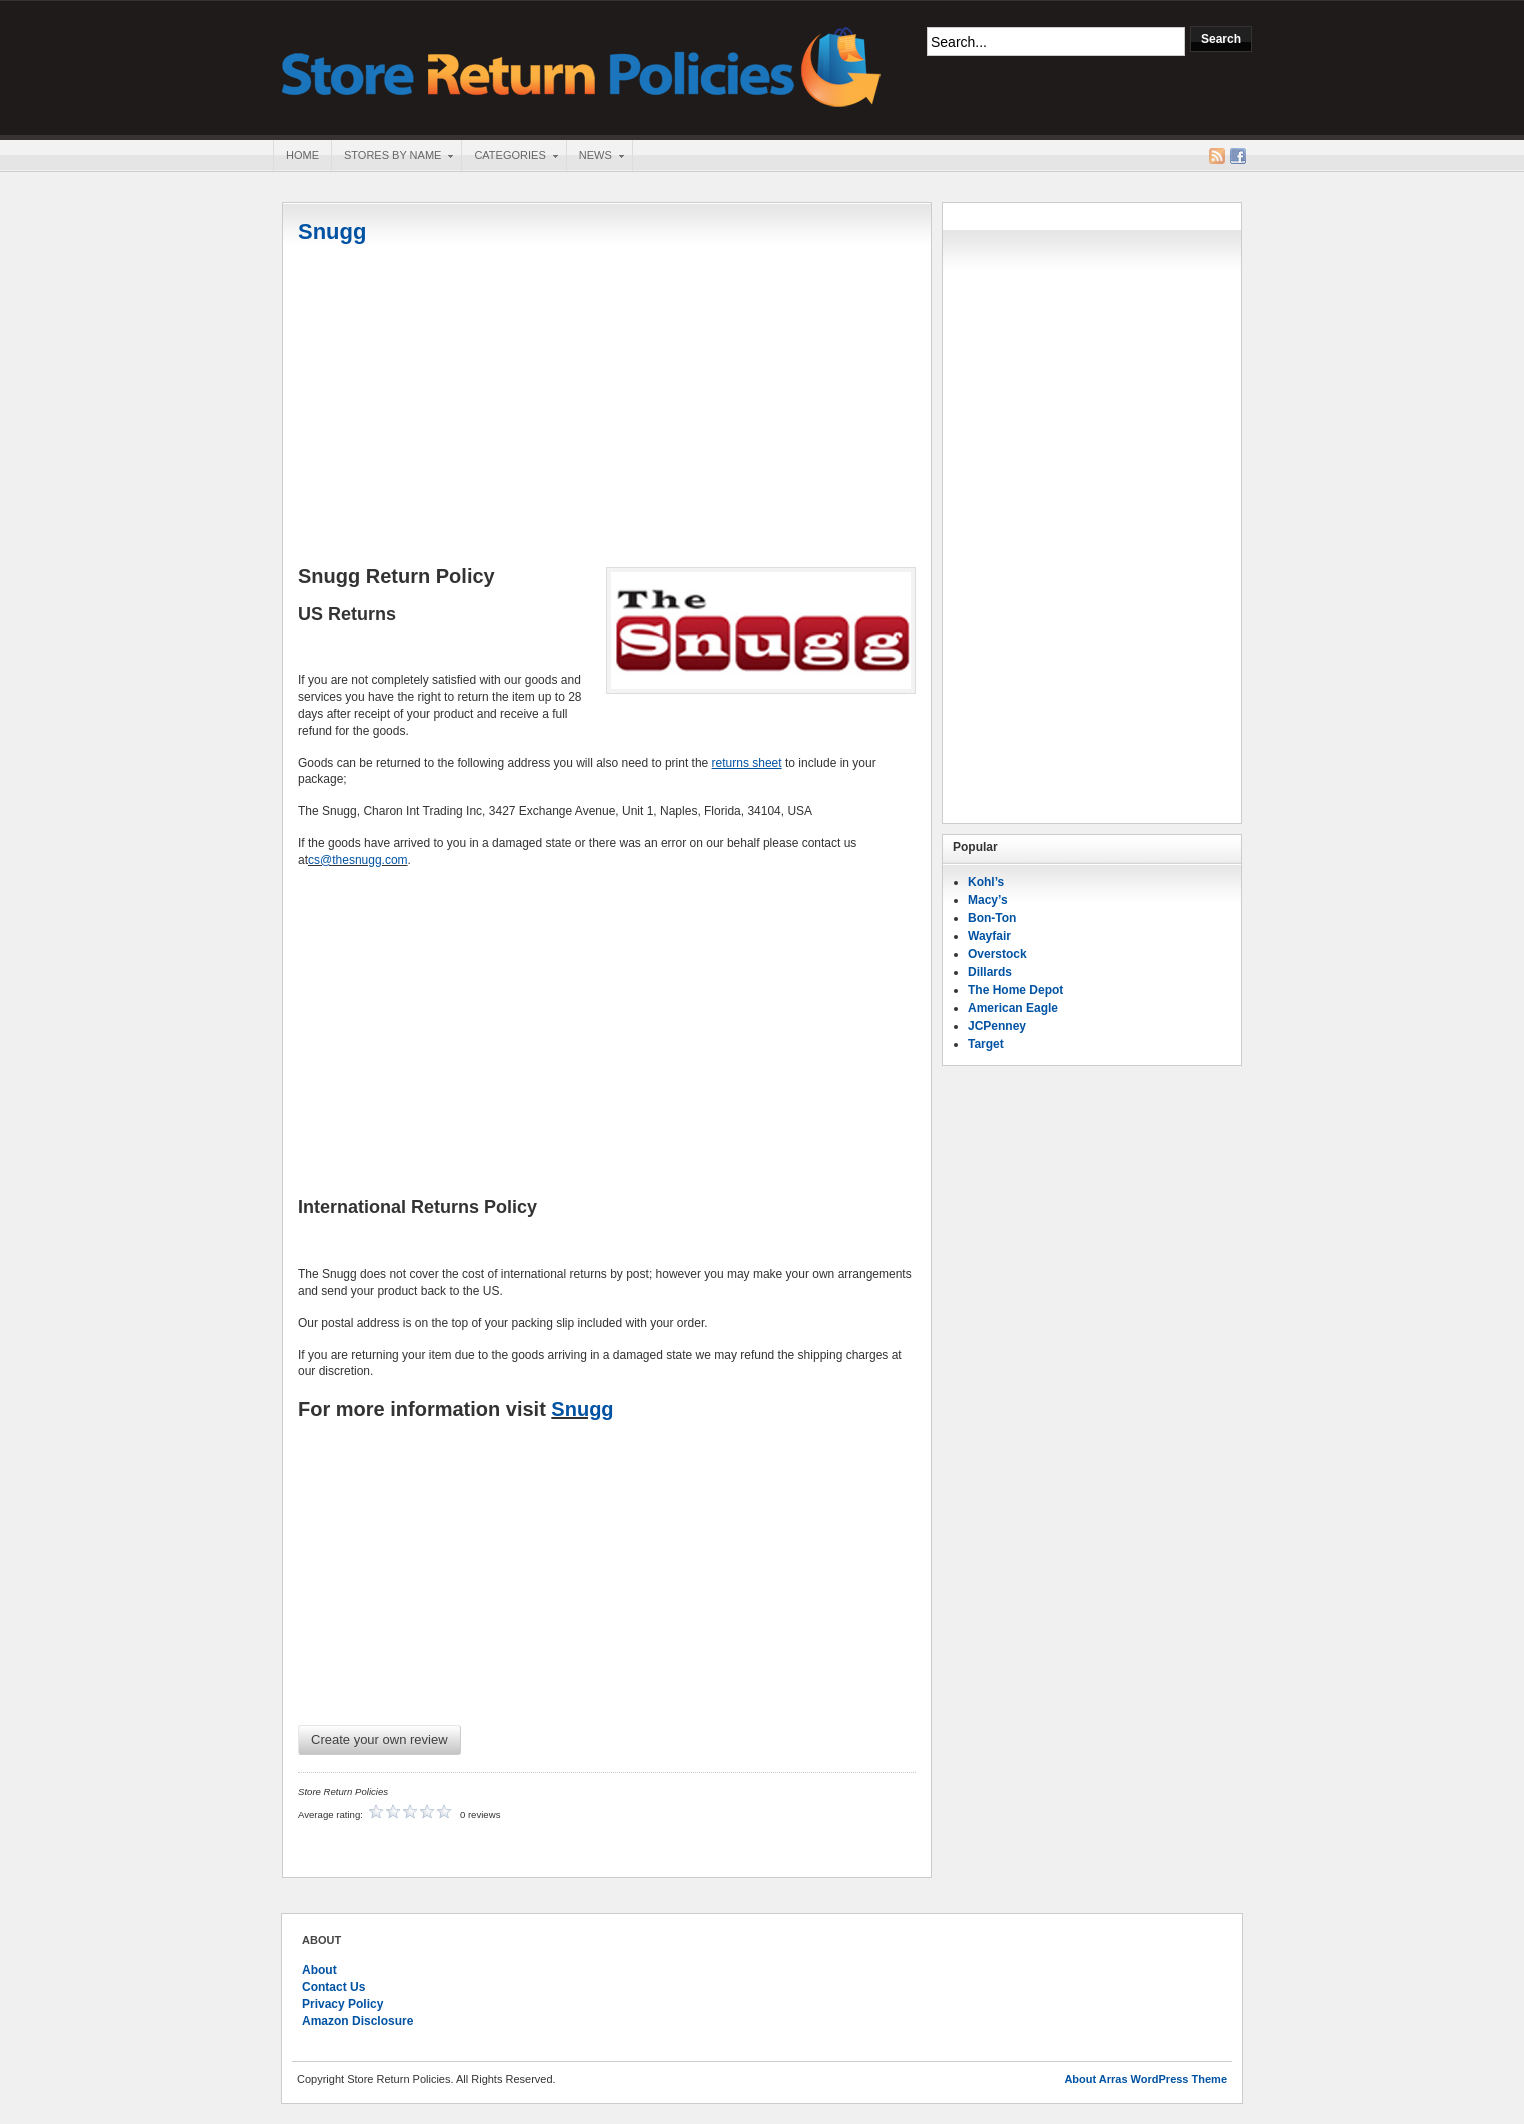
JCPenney (997, 1026)
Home (302, 155)
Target (986, 1044)
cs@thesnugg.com (358, 860)
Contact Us (333, 1987)
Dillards (990, 972)
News (595, 157)
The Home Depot (1015, 990)
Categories (509, 157)
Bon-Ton (992, 918)
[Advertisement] (607, 407)
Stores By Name (392, 157)
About (319, 1970)
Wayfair (989, 936)
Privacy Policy (342, 2004)
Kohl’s (986, 882)
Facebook (1238, 156)
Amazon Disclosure (357, 2021)
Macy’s (988, 900)
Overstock (997, 954)
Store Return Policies (582, 65)
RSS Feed (1217, 156)
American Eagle (1013, 1008)
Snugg (332, 231)
